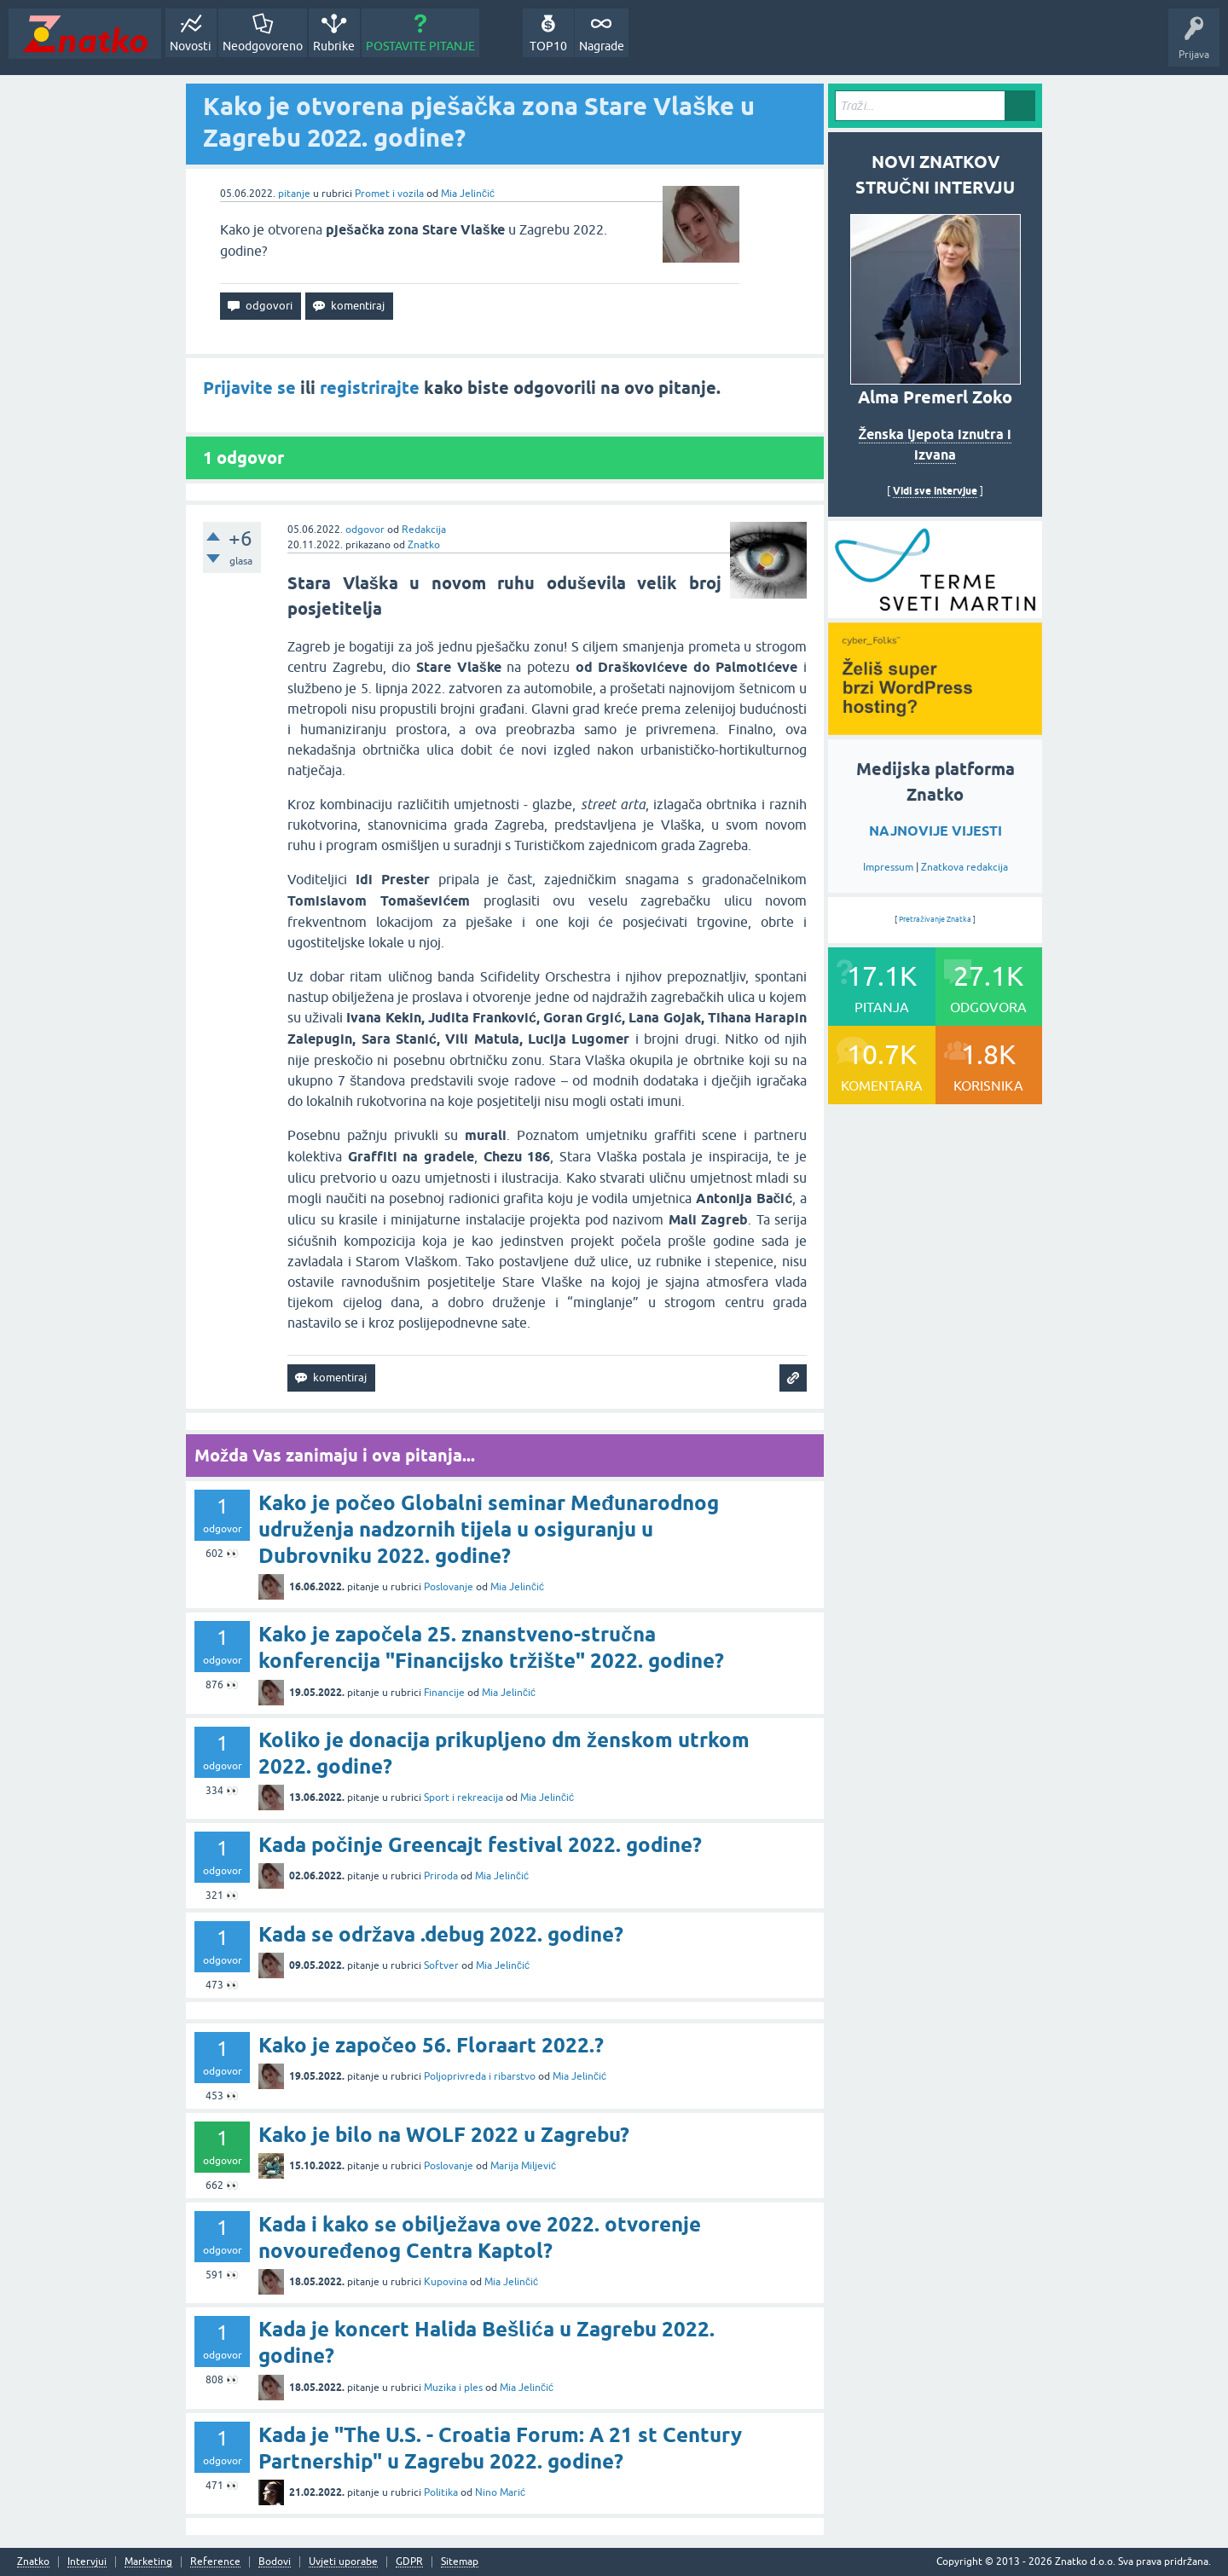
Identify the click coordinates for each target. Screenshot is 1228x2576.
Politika (441, 2492)
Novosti (190, 46)
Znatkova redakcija (964, 867)
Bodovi (274, 2561)
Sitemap (459, 2561)
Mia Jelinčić (468, 194)
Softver (441, 1965)
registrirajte (370, 388)
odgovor (365, 529)
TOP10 (548, 46)
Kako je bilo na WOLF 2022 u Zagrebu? (443, 2134)
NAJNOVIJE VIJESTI (935, 831)
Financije (444, 1693)
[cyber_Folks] (935, 612)
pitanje (294, 194)
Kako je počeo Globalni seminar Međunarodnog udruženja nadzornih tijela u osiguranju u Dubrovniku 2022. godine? (488, 1529)
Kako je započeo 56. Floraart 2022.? (431, 2045)
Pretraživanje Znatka (935, 919)
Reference (215, 2561)
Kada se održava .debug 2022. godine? (440, 1934)
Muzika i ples (453, 2388)
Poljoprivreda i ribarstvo (480, 2076)
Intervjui (87, 2561)
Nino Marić (500, 2492)
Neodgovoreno (263, 46)
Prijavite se (249, 388)
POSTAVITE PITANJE (420, 46)
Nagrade (601, 46)
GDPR (409, 2561)
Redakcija (424, 529)
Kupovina (445, 2282)
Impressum (888, 867)
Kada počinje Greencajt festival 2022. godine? (480, 1844)
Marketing (148, 2561)
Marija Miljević (523, 2166)
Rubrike (334, 46)
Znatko (424, 545)
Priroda (441, 1876)
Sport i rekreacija (463, 1797)
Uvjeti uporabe (343, 2561)
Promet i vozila (389, 194)
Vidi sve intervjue (935, 490)
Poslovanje (448, 1587)
